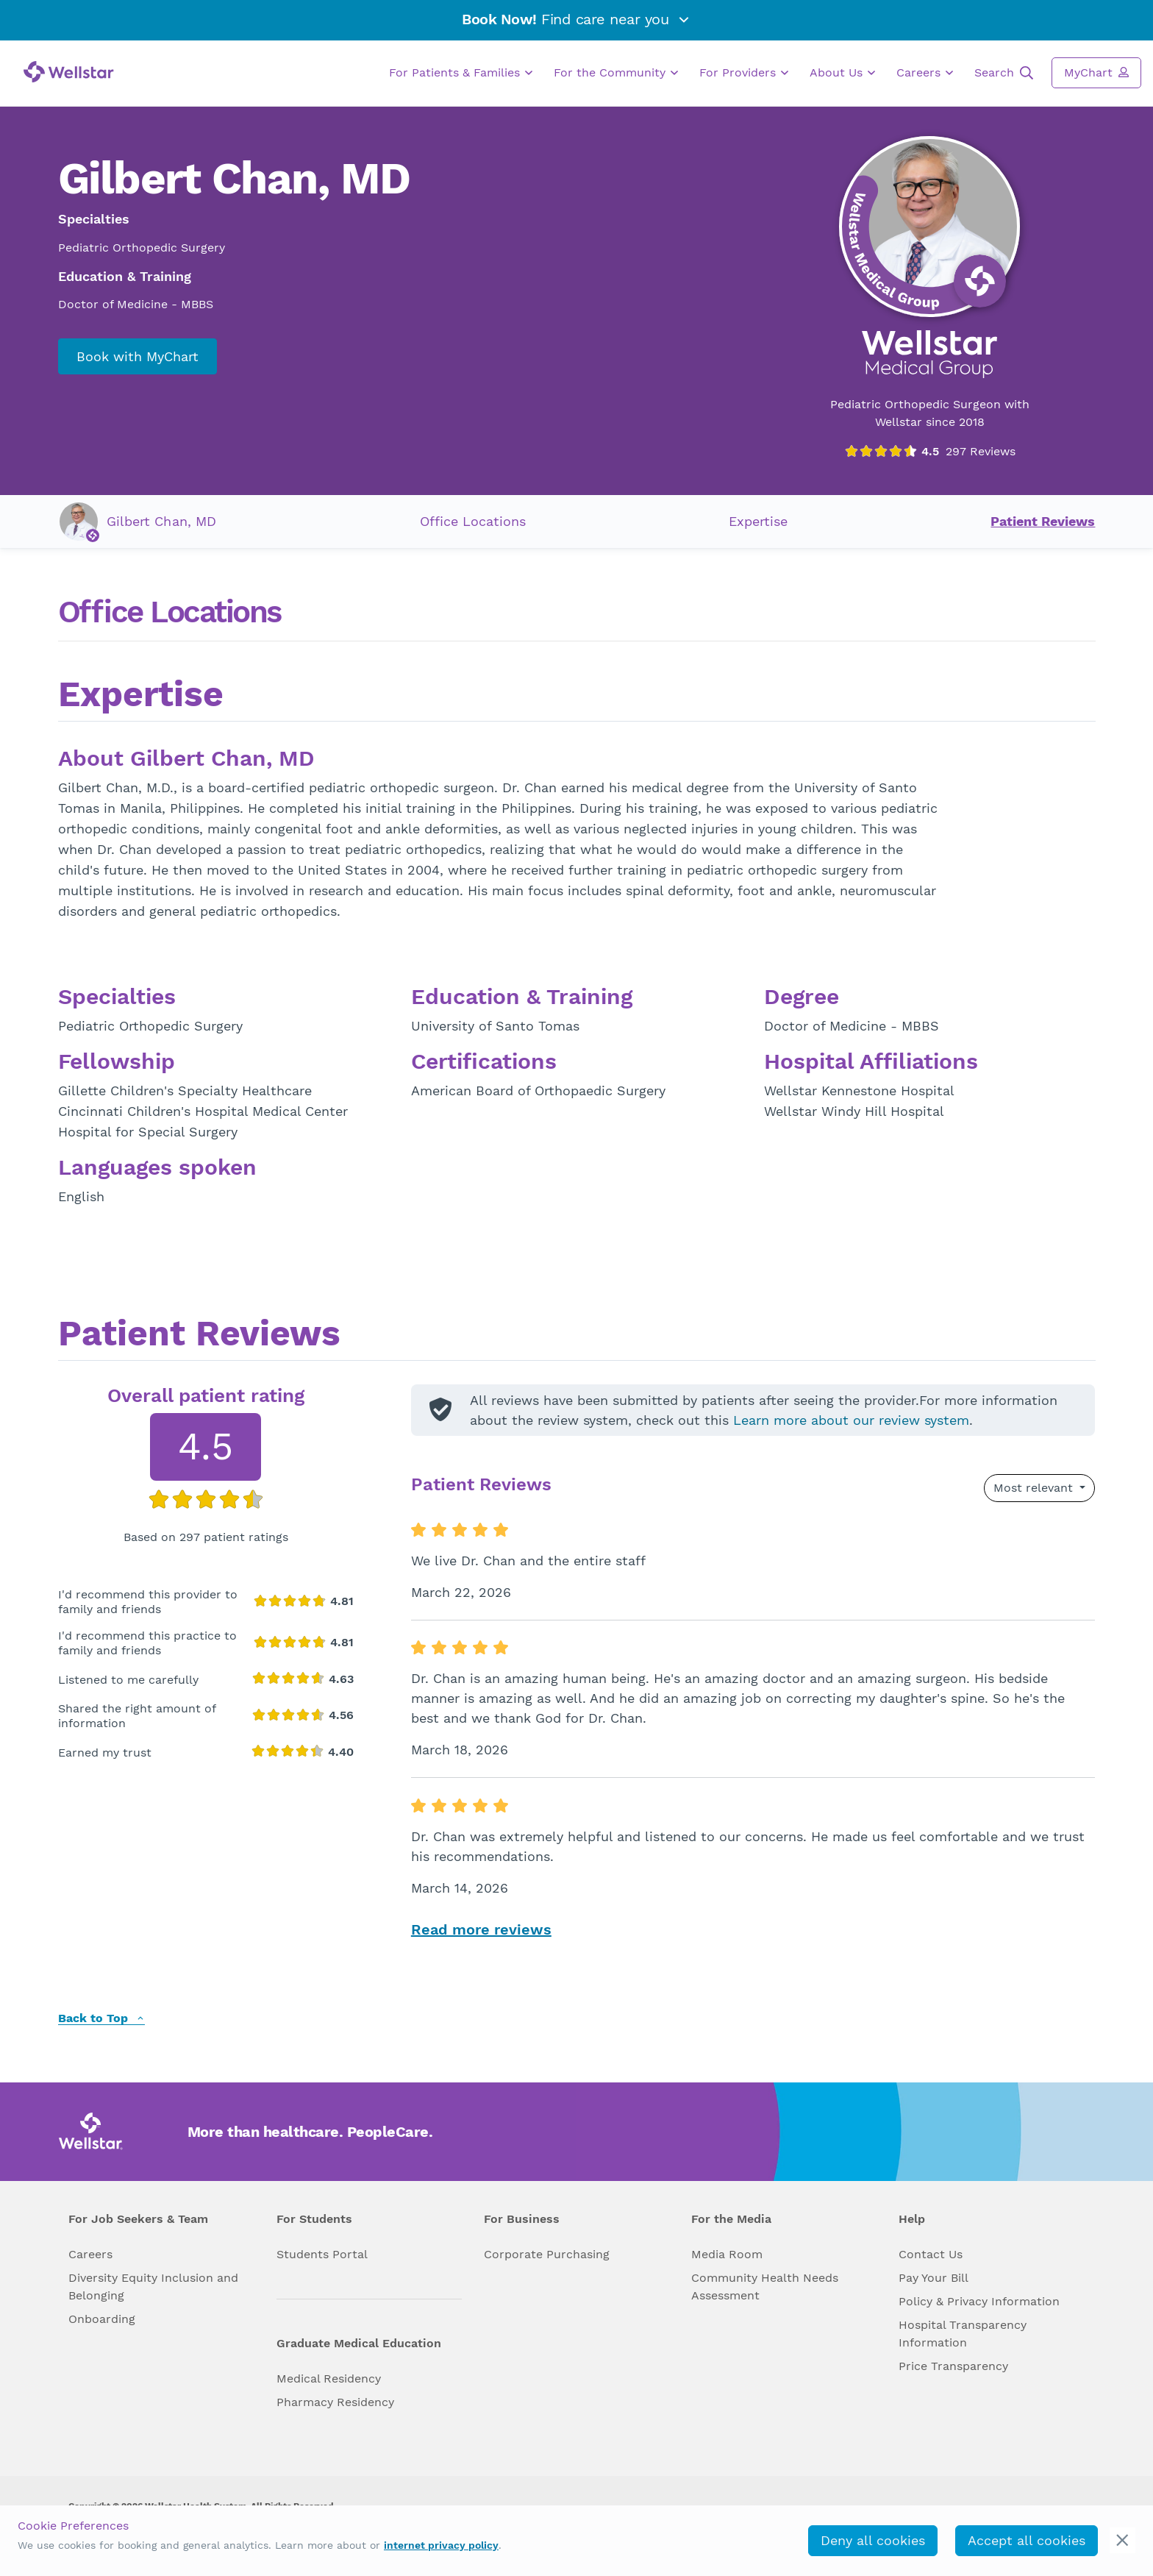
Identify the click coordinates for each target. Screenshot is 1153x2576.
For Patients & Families (460, 72)
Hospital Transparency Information (963, 2333)
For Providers (743, 72)
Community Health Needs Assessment (764, 2286)
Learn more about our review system (851, 1420)
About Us (842, 72)
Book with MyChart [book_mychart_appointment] (137, 356)
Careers (924, 72)
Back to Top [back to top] (101, 2019)
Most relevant (1035, 1488)
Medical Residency (328, 2378)
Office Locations (473, 521)
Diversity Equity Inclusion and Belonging (153, 2286)
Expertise (758, 521)
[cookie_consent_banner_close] (1122, 2540)
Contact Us (931, 2254)
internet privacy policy (441, 2545)
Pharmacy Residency (335, 2402)
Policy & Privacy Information (979, 2301)
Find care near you (576, 19)
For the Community (616, 72)
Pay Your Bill (933, 2278)
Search (1003, 72)
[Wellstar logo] (69, 71)
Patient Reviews (1042, 521)
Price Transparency (953, 2366)
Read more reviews (481, 1929)
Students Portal (322, 2254)
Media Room (727, 2254)
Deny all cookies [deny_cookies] (873, 2540)
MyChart (1096, 72)
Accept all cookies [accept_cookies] (1026, 2540)
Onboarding (101, 2319)
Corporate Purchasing (547, 2254)
